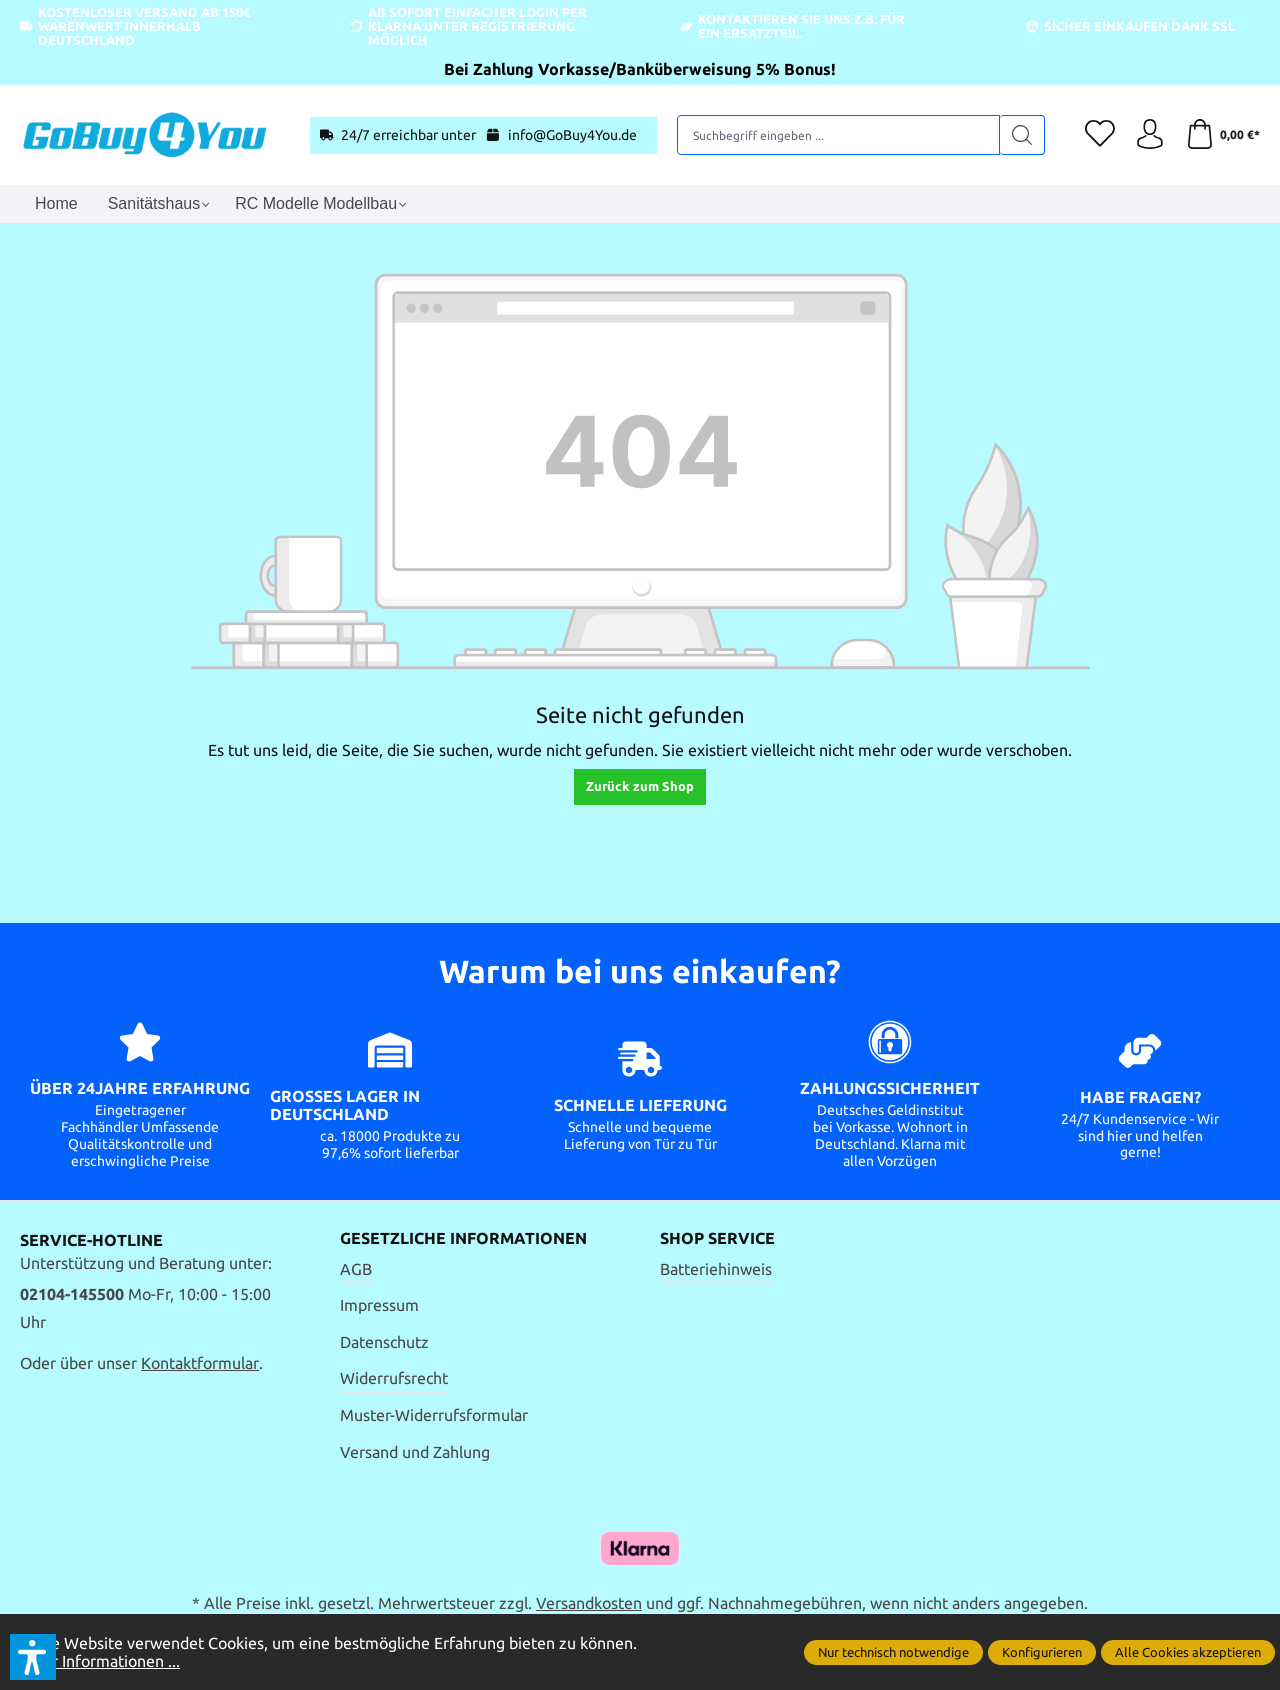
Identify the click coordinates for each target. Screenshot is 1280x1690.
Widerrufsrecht (394, 1378)
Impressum (379, 1305)
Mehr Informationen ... (100, 1661)
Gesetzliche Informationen (463, 1239)
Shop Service (717, 1239)
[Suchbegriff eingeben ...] (839, 135)
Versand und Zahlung (415, 1452)
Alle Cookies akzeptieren (1188, 1652)
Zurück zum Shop (640, 786)
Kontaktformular (200, 1363)
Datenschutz (384, 1342)
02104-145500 (72, 1294)
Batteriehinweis (716, 1269)
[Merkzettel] (1100, 135)
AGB (356, 1269)
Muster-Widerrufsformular (434, 1415)
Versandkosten (589, 1603)
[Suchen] (1022, 135)
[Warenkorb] (1222, 135)
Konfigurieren (1042, 1652)
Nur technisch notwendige (893, 1652)
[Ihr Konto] (1150, 135)
